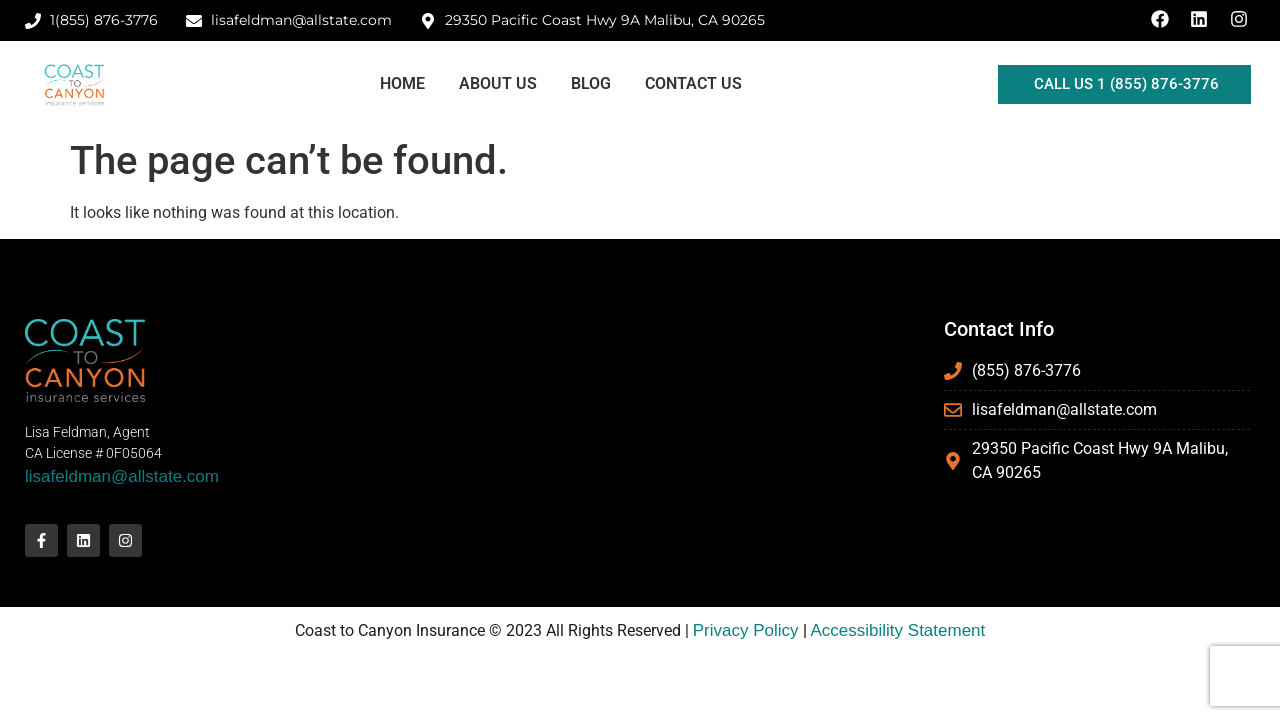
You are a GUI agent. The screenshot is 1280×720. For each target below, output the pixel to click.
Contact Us (693, 83)
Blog (591, 83)
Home (402, 83)
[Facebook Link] (1163, 19)
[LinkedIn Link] (1202, 19)
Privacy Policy (746, 630)
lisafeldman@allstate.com (122, 476)
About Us (498, 83)
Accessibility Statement (898, 630)
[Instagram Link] (1242, 19)
